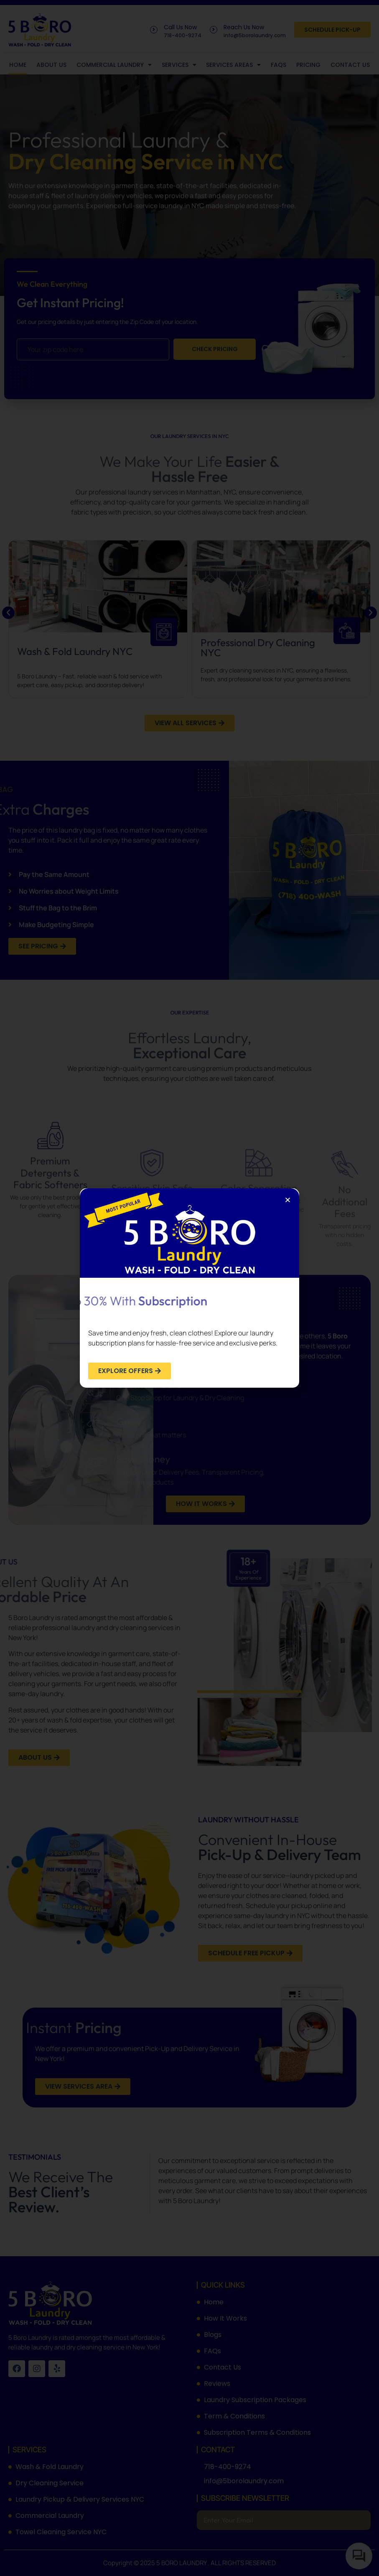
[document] (189, 1288)
